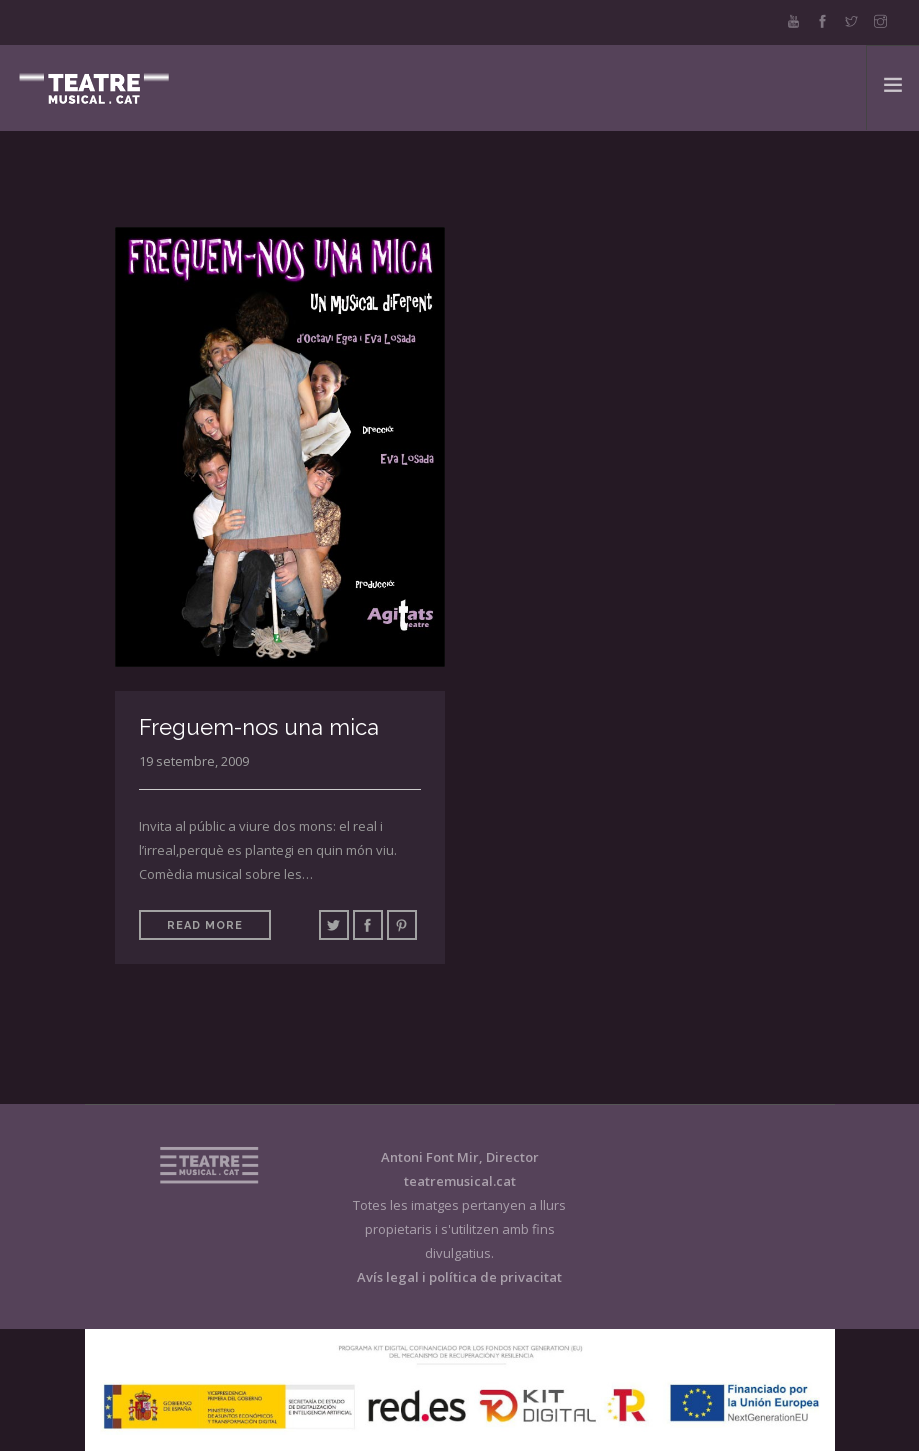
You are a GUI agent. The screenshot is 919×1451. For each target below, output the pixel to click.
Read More (205, 925)
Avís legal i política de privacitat (459, 1277)
